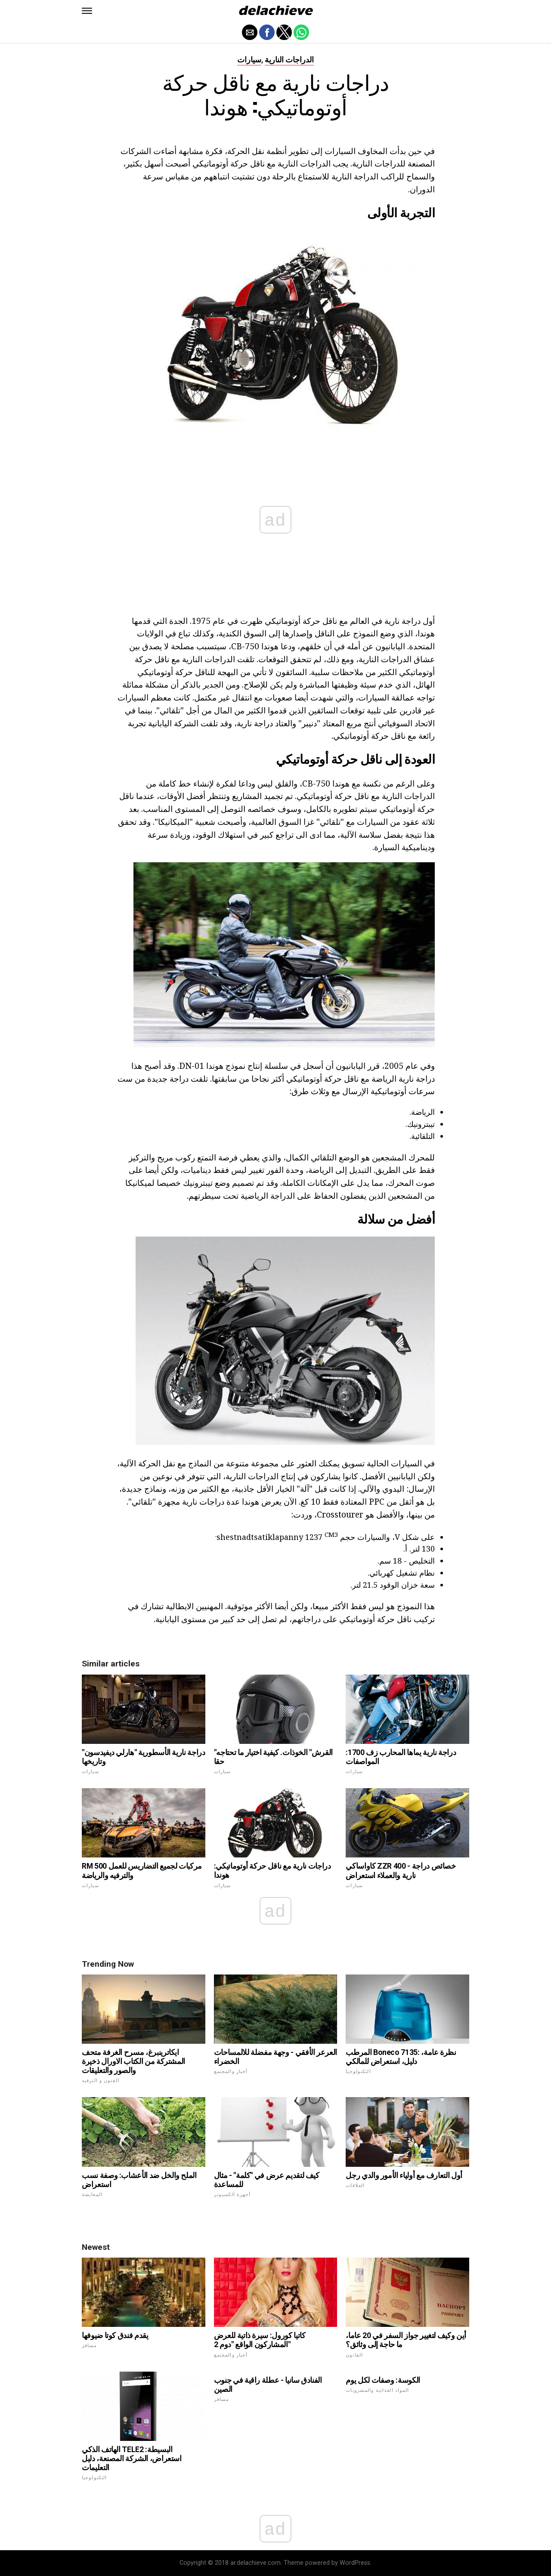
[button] (87, 11)
